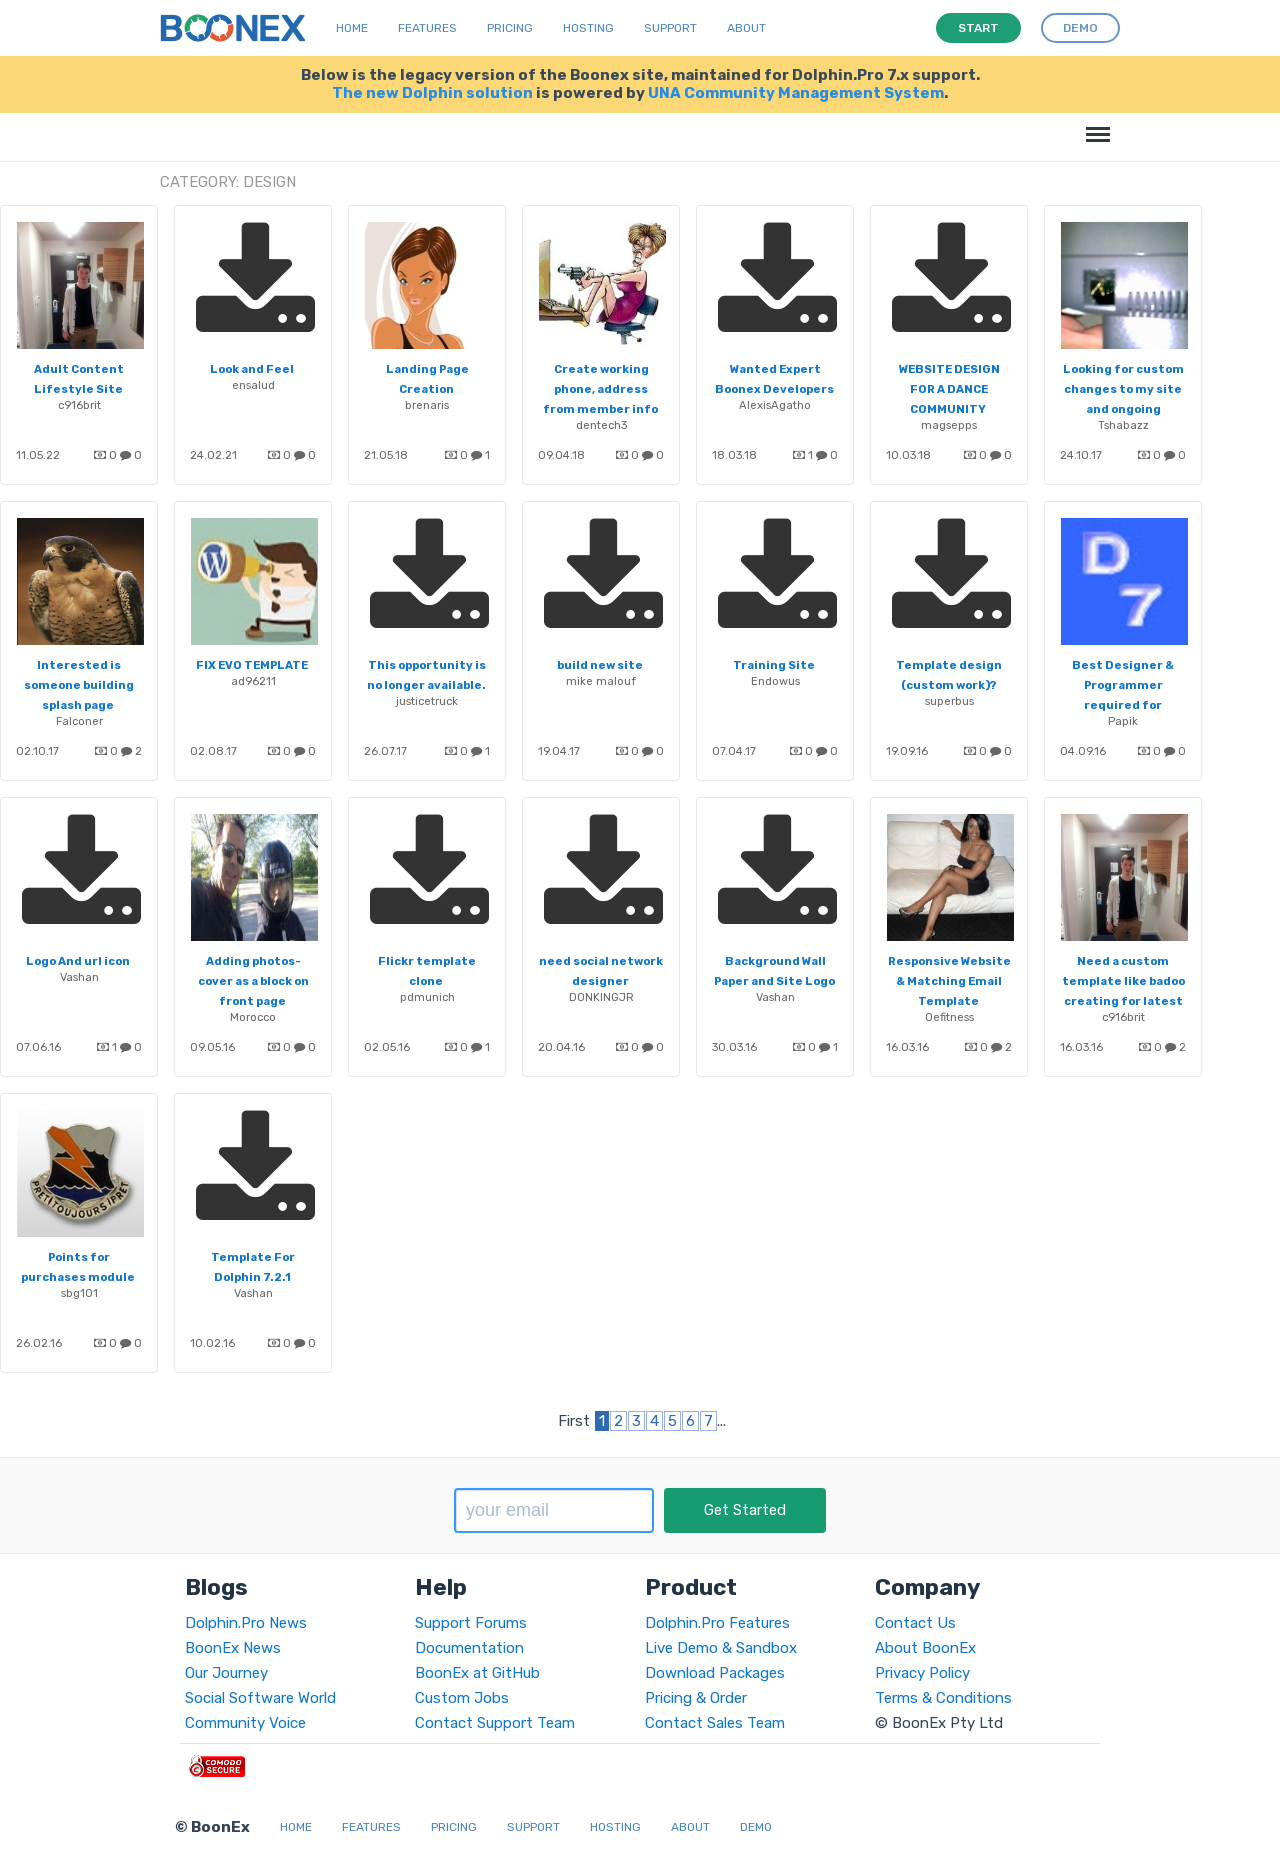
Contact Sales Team (715, 1723)
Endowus (775, 681)
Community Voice (245, 1723)
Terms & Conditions (943, 1698)
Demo (756, 1827)
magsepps (949, 425)
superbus (949, 701)
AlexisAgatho (775, 405)
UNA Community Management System (796, 93)
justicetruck (427, 701)
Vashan (79, 977)
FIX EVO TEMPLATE (252, 665)
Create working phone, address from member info (600, 389)
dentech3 (601, 425)
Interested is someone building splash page (79, 685)
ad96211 (253, 681)
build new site (600, 665)
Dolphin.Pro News (246, 1623)
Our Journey (226, 1673)
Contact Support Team (495, 1723)
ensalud (253, 385)
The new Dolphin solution (432, 93)
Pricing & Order (696, 1698)
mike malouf (601, 681)
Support (670, 28)
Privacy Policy (922, 1673)
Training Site (774, 665)
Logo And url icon (78, 961)
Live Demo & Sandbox (721, 1648)
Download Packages (715, 1673)
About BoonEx (925, 1648)
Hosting (588, 28)
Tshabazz (1123, 425)
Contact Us (915, 1623)
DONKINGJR (601, 997)
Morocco (253, 1017)
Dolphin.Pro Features (717, 1623)
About (746, 28)
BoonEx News (233, 1648)
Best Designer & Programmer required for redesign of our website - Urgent (1122, 705)
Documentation (469, 1648)
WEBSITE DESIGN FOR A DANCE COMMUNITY (949, 389)
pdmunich (427, 997)
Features (427, 28)
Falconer (79, 721)
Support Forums (471, 1623)
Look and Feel (252, 369)
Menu (1094, 124)
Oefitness (949, 1017)
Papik (1123, 721)
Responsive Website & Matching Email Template (949, 981)
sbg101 (79, 1293)
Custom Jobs (462, 1698)
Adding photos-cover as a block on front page (253, 981)
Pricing (510, 28)
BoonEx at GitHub (477, 1673)
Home (352, 28)
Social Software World (260, 1698)
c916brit (79, 405)
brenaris (427, 405)
